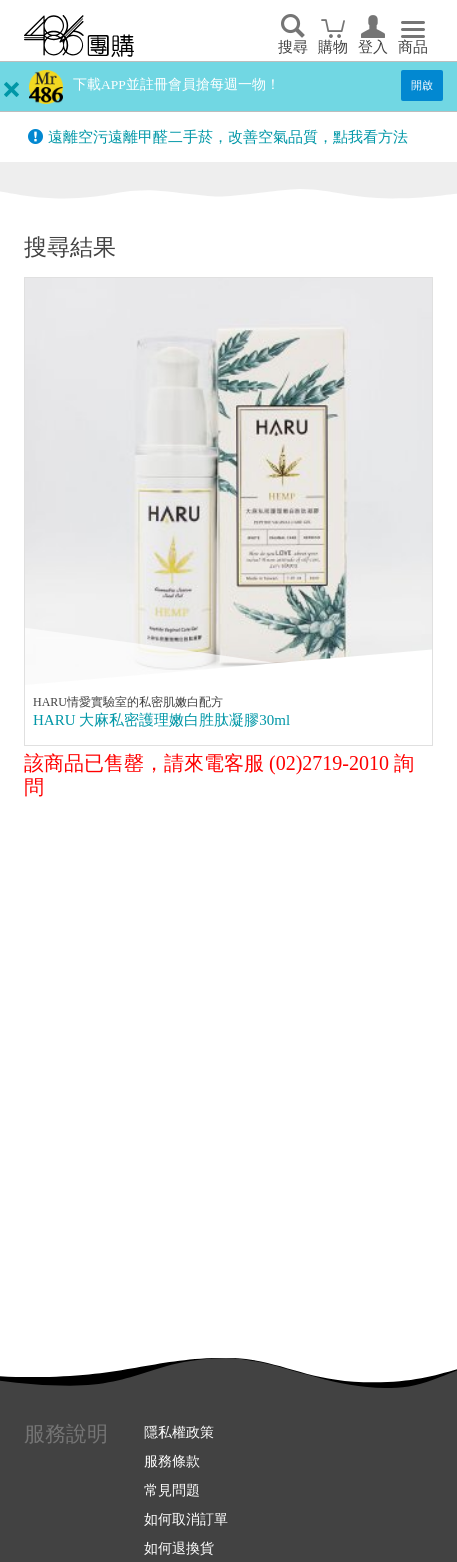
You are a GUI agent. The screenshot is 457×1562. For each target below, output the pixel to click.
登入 (373, 47)
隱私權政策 (179, 1432)
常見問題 (172, 1490)
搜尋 (293, 47)
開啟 (422, 85)
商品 (413, 47)
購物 (333, 47)
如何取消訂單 (186, 1519)
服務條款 (172, 1461)
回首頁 (79, 36)
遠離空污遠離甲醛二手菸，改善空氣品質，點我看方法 (228, 137)
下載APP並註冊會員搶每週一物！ (176, 84)
